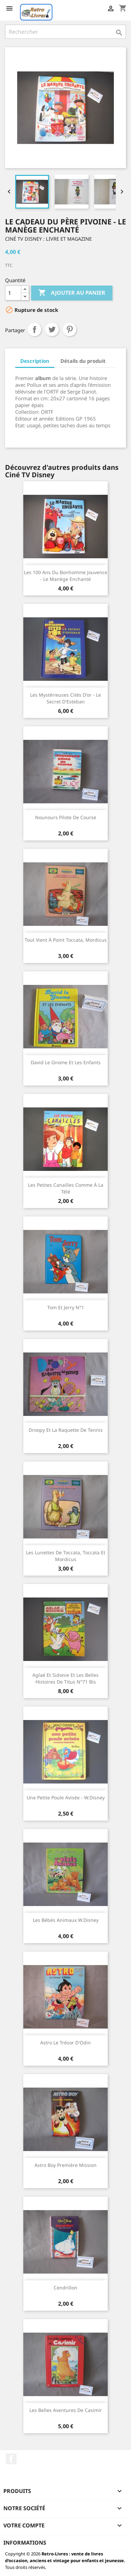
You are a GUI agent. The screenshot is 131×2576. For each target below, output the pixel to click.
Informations (24, 2542)
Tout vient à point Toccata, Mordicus (66, 940)
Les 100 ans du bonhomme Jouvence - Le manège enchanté (65, 575)
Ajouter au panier (71, 293)
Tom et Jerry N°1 (65, 1307)
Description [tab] (34, 360)
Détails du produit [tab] (83, 360)
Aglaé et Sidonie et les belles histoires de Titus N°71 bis (65, 1678)
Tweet (52, 329)
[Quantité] (13, 293)
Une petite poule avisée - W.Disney (66, 1797)
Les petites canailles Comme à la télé (65, 1188)
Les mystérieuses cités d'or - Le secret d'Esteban (65, 698)
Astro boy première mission (65, 2165)
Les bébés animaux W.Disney (66, 1920)
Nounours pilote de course (65, 817)
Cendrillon (65, 2287)
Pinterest (69, 329)
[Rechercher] (65, 32)
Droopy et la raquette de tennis (66, 1430)
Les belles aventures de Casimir (65, 2410)
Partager (34, 329)
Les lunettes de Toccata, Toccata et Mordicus (65, 1555)
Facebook (11, 2458)
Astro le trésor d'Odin (65, 2042)
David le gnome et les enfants (66, 1062)
